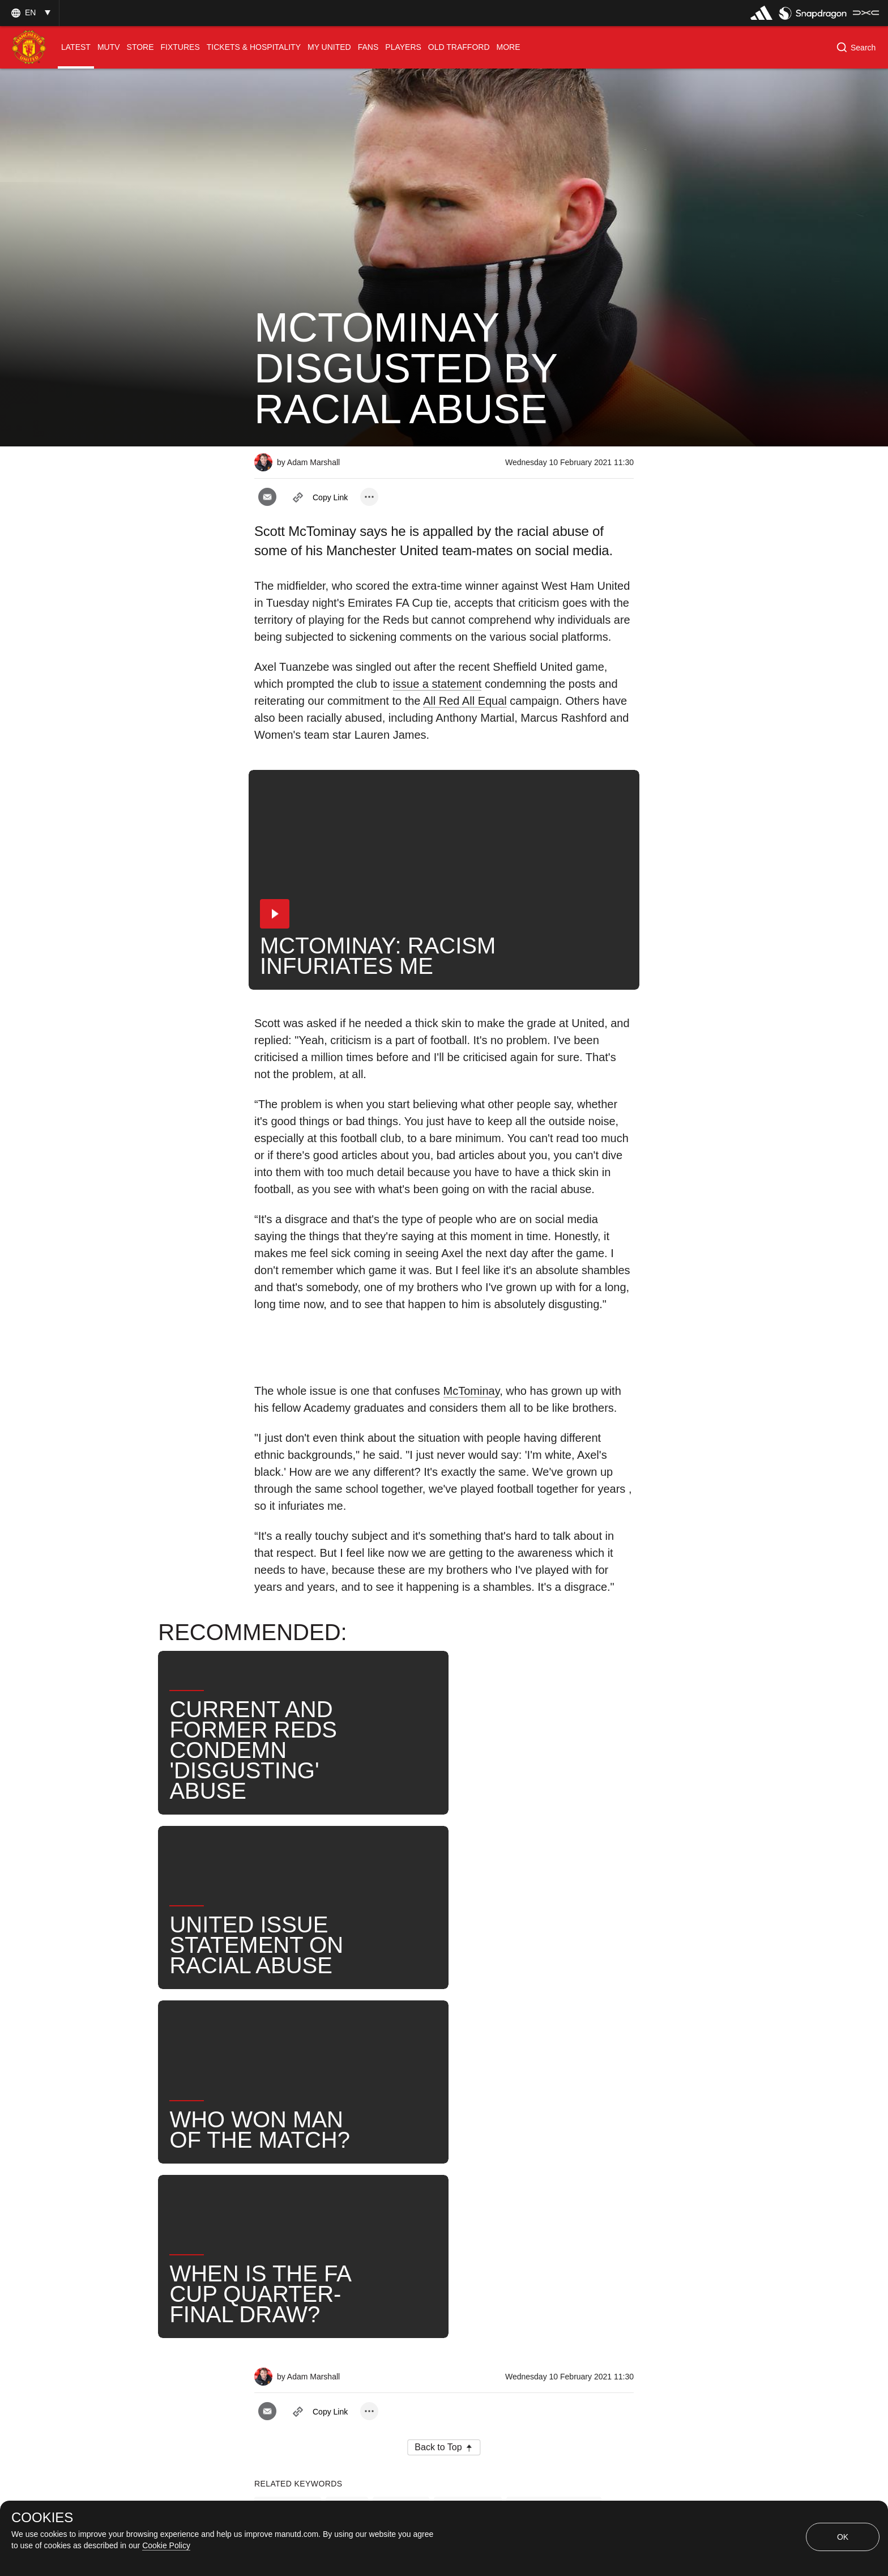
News (369, 2189)
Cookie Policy (166, 2545)
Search (425, 2189)
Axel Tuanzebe (297, 2189)
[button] (29, 12)
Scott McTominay (553, 2152)
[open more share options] (369, 497)
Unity (558, 2189)
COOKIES (42, 2517)
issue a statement (437, 684)
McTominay (471, 1391)
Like (347, 2152)
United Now (494, 2189)
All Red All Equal (465, 701)
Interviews (287, 2152)
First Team (468, 2152)
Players (401, 2152)
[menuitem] (76, 47)
